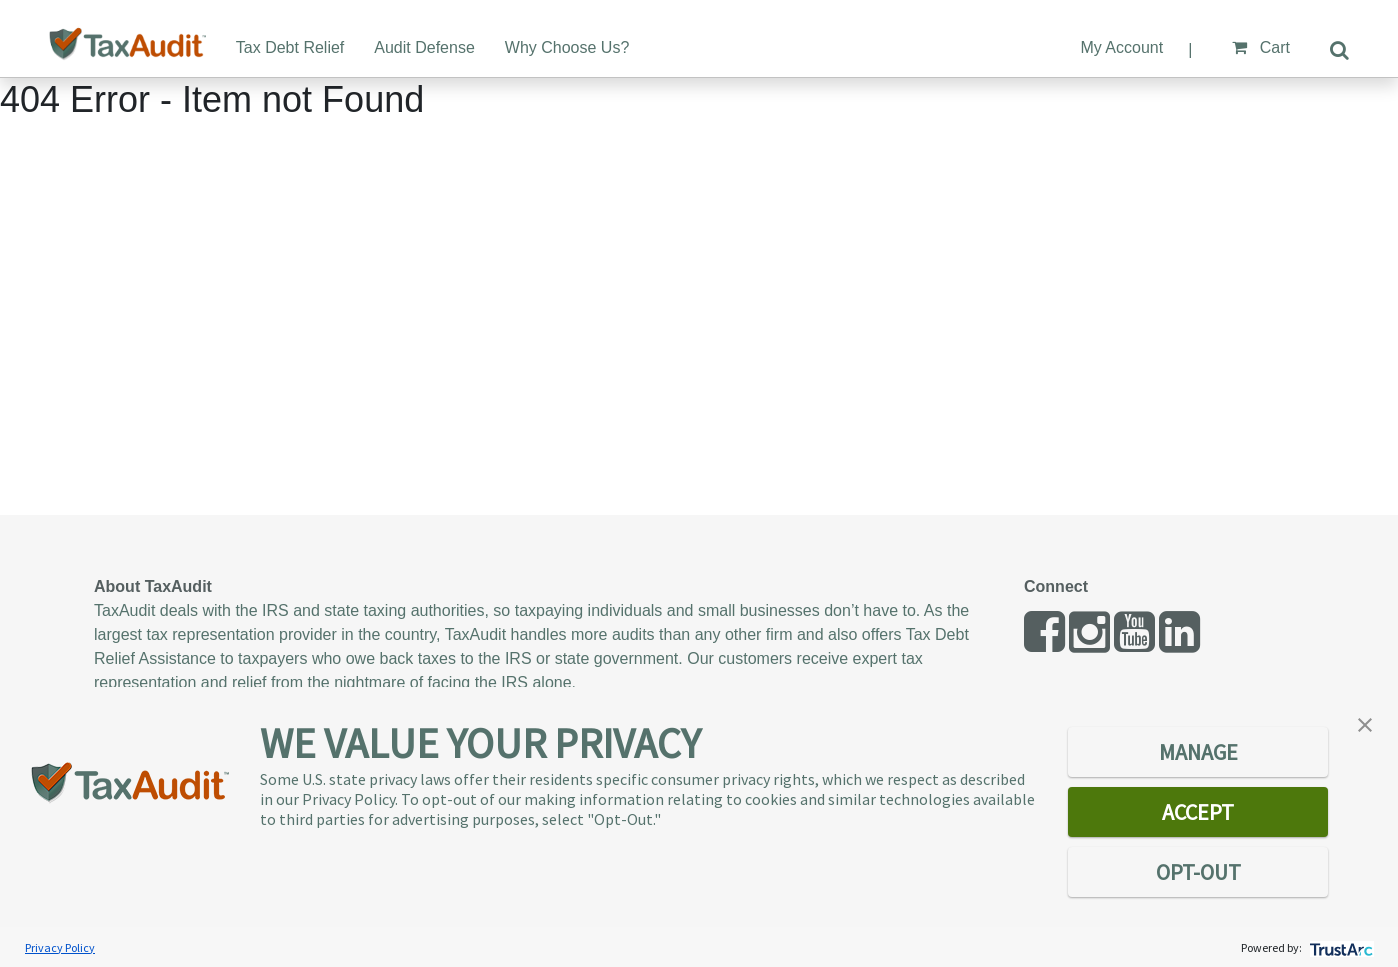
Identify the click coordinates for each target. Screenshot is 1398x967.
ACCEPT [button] (1198, 812)
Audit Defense (424, 47)
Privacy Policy (60, 947)
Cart (1261, 47)
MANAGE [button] (1198, 752)
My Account (1121, 47)
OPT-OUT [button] (1198, 872)
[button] (1365, 723)
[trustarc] (1339, 947)
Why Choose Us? (567, 47)
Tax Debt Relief (290, 47)
